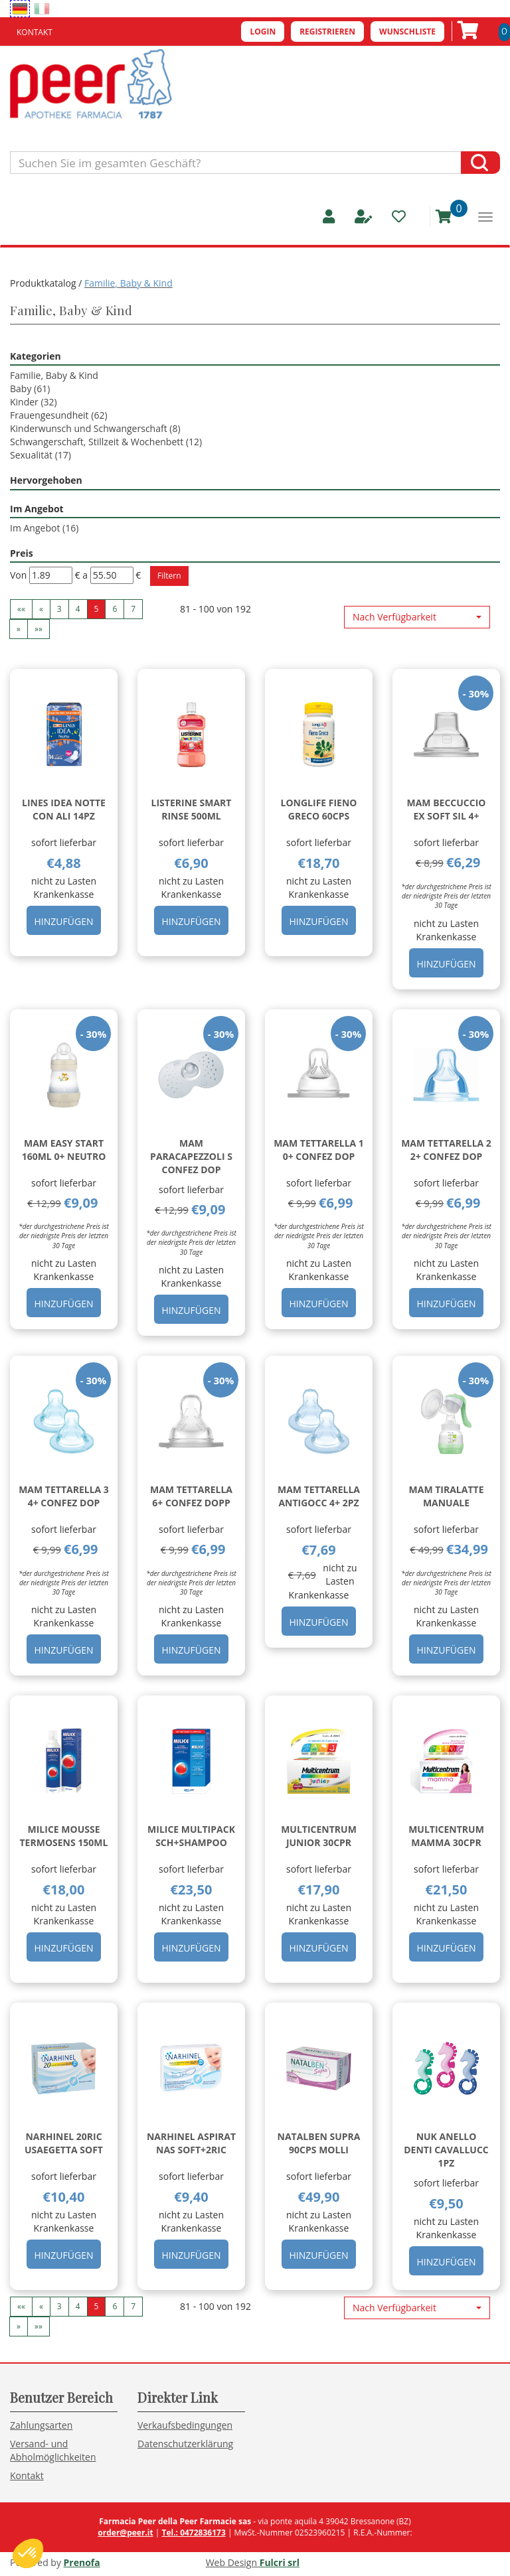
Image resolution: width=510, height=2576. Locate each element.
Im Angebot (44, 528)
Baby (30, 388)
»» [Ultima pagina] (38, 628)
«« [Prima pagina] (21, 608)
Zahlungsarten (41, 2425)
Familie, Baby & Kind (54, 375)
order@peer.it (125, 2532)
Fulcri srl (279, 2562)
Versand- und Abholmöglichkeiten (53, 2450)
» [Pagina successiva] (19, 628)
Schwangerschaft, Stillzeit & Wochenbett (106, 441)
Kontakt (34, 32)
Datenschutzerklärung (185, 2443)
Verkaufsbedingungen (184, 2425)
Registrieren (327, 31)
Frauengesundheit (59, 415)
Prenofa (82, 2562)
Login (263, 31)
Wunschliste (407, 31)
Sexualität (40, 455)
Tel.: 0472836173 (193, 2532)
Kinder (33, 401)
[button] (417, 617)
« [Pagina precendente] (41, 608)
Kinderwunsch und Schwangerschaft (95, 428)
